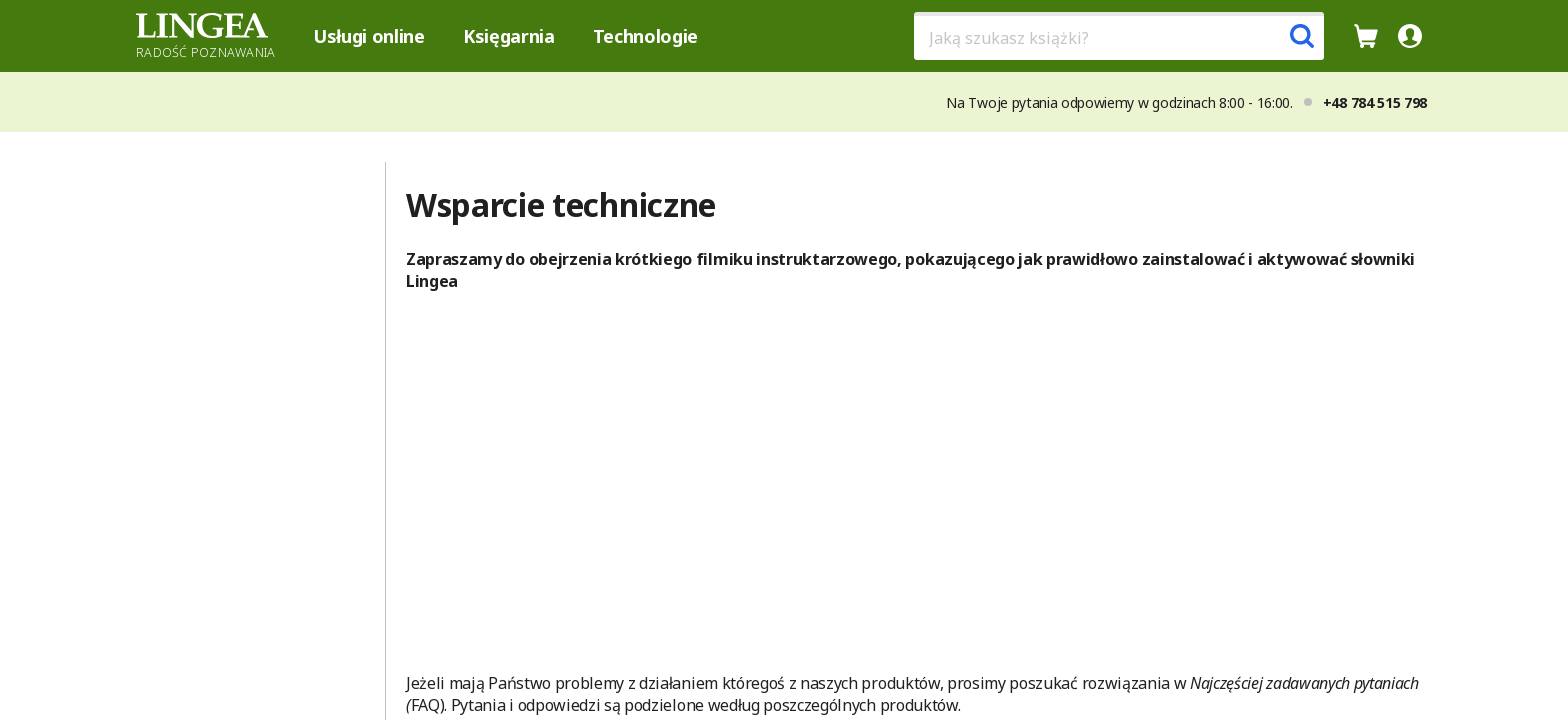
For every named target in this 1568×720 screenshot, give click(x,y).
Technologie (645, 36)
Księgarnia (509, 36)
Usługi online (369, 36)
